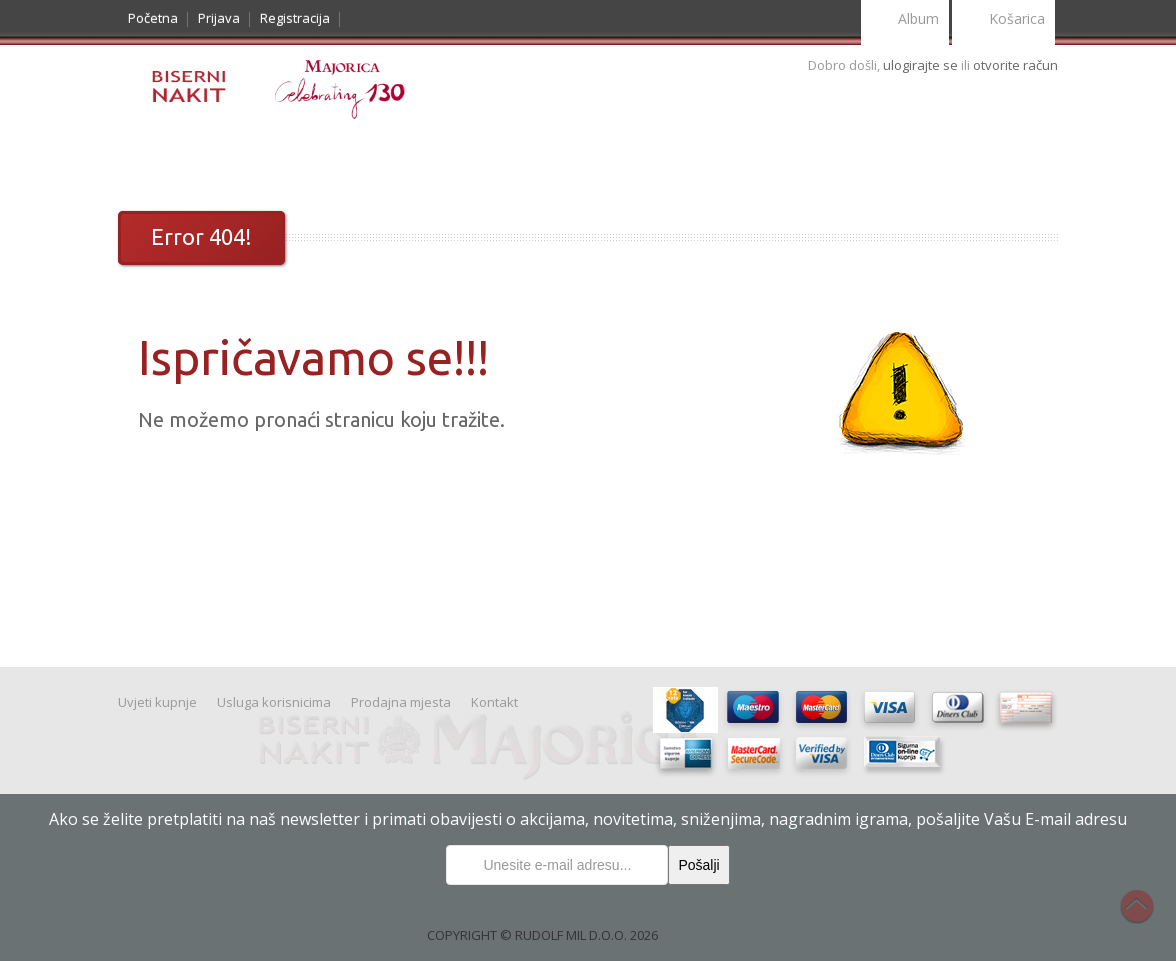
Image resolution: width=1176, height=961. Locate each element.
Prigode (312, 161)
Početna (153, 18)
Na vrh (1147, 917)
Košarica (1003, 20)
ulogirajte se (922, 65)
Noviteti (237, 161)
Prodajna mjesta (401, 702)
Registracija (295, 18)
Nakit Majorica (412, 161)
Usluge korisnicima (665, 161)
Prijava (219, 18)
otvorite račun (1015, 65)
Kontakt (785, 161)
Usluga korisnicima (274, 702)
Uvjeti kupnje (530, 161)
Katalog (160, 161)
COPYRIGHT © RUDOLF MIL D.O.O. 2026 (542, 935)
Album (905, 20)
